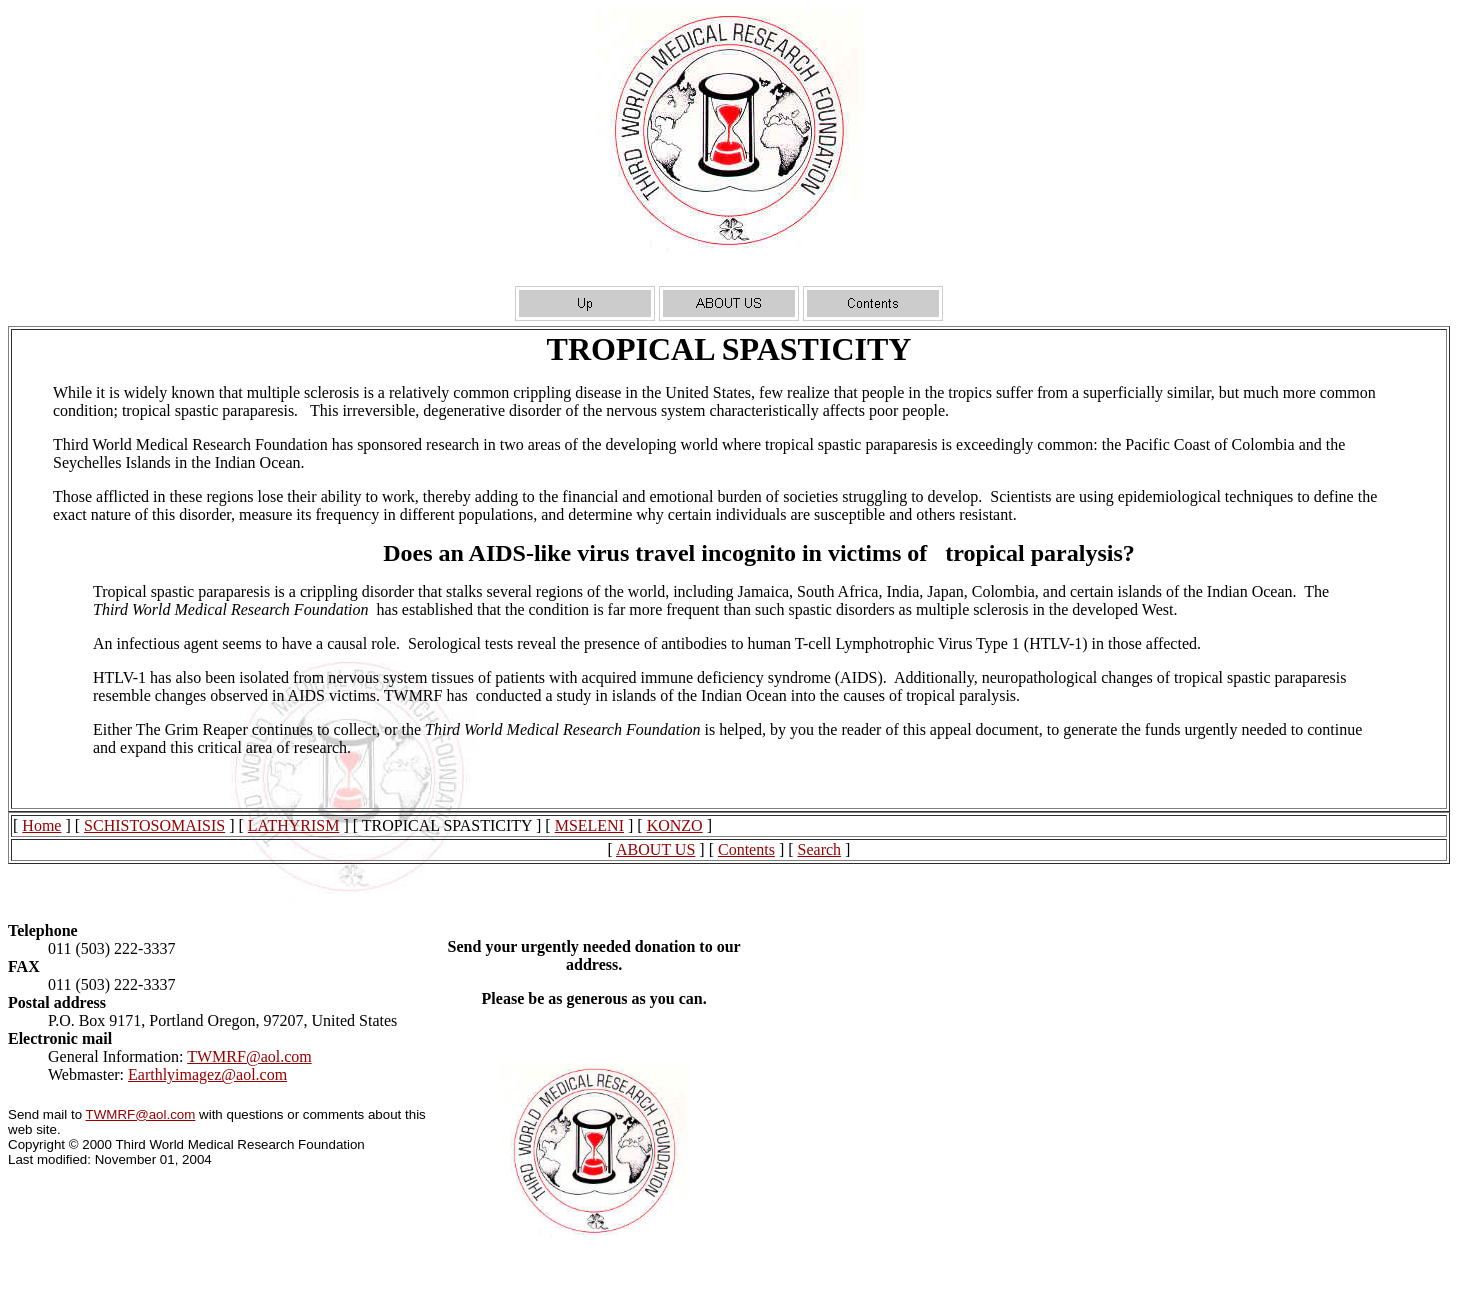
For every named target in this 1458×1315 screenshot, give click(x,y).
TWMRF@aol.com (249, 1056)
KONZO (675, 825)
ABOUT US (655, 849)
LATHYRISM (294, 825)
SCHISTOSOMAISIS (154, 825)
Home (41, 825)
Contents (746, 849)
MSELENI (589, 825)
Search (820, 849)
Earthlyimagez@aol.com (207, 1074)
